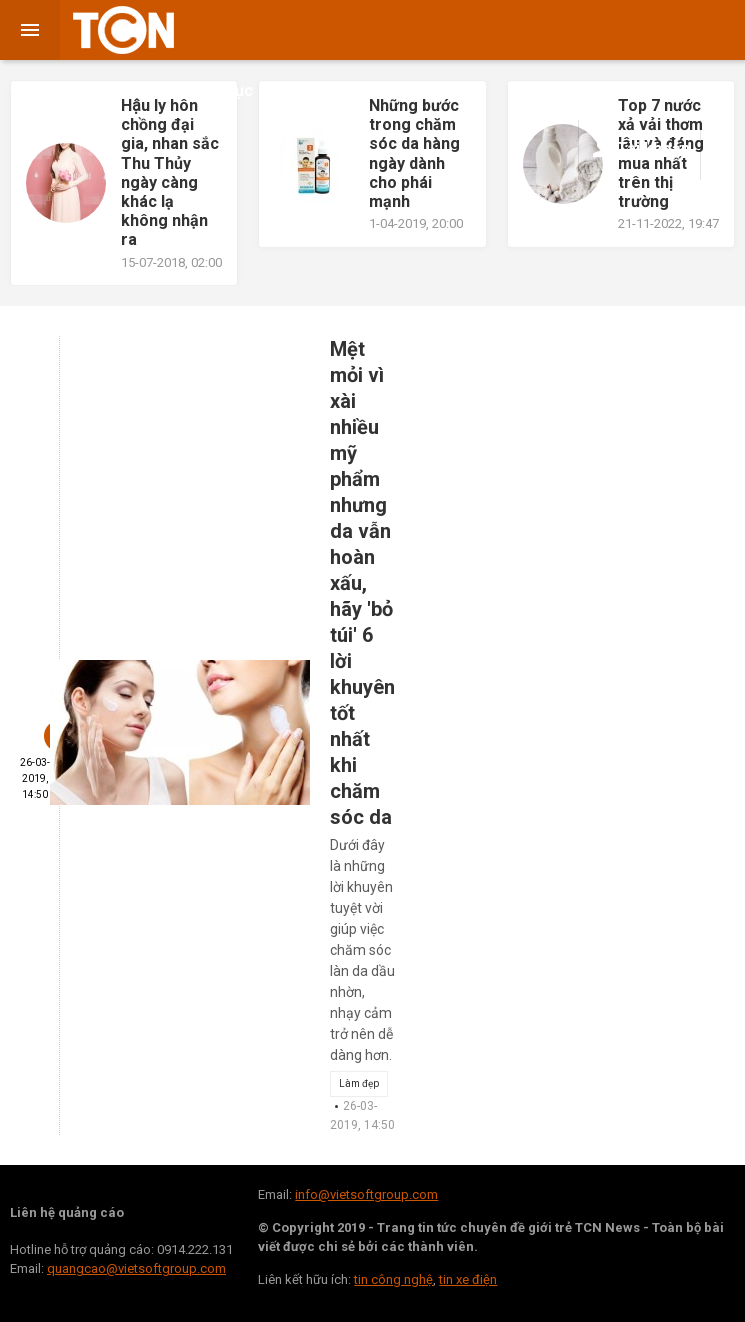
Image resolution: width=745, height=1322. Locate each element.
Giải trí (143, 90)
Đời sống (54, 89)
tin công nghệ (393, 1279)
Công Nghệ (643, 90)
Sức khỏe (446, 89)
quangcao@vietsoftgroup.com (136, 1268)
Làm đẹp (359, 1083)
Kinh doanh (326, 89)
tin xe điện (468, 1279)
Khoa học (547, 90)
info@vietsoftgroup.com (366, 1194)
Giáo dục (220, 90)
